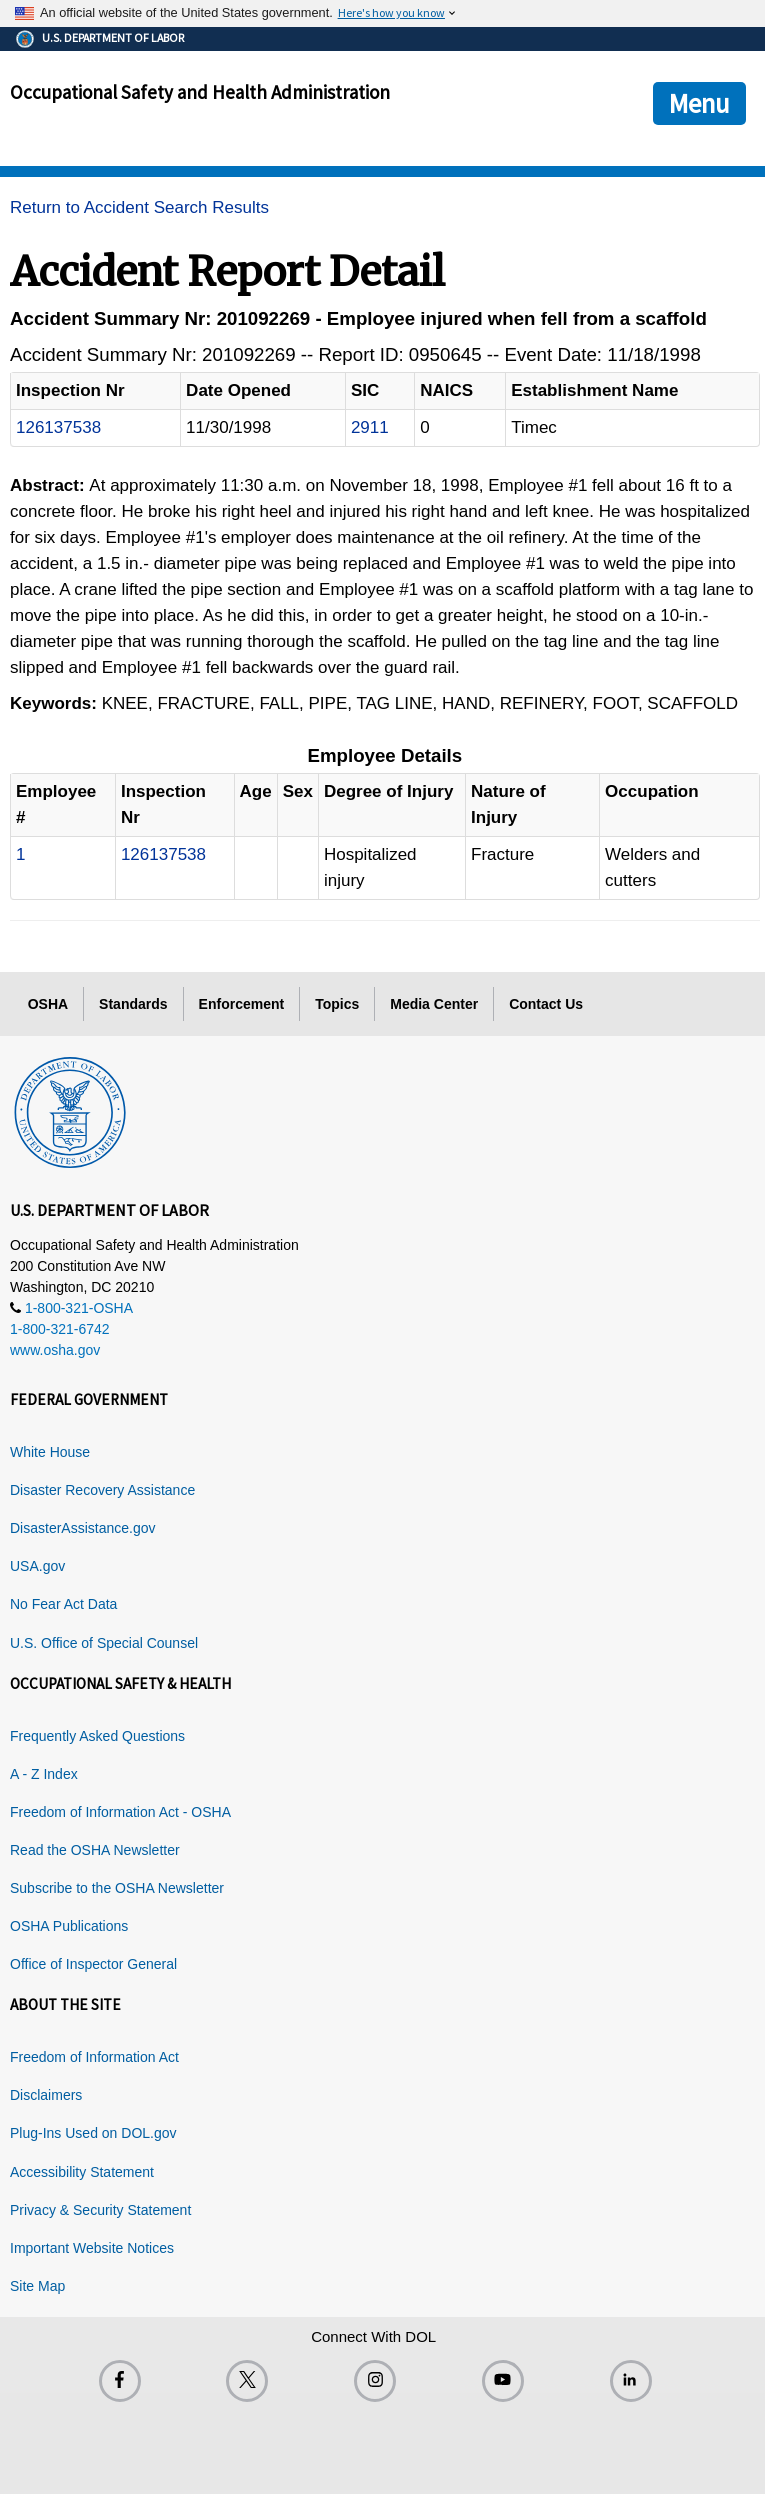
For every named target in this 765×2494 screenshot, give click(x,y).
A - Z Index (44, 1774)
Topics (337, 1004)
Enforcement (242, 1004)
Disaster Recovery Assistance (102, 1490)
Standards (133, 1004)
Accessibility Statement (82, 2172)
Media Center (434, 1004)
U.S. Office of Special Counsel (104, 1643)
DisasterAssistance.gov (83, 1528)
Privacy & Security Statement (100, 2210)
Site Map (37, 2286)
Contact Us (546, 1004)
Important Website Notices (92, 2248)
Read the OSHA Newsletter (95, 1850)
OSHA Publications (69, 1926)
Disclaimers (46, 2095)
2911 (370, 427)
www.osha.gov (55, 1350)
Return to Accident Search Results (139, 207)
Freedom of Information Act (94, 2057)
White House (50, 1452)
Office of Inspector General (93, 1964)
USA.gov (37, 1566)
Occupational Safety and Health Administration (200, 92)
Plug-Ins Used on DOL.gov (93, 2133)
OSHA (48, 1004)
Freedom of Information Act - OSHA (120, 1812)
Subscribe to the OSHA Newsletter (117, 1888)
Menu (699, 103)
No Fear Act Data (63, 1604)
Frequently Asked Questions (97, 1736)
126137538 (58, 427)
